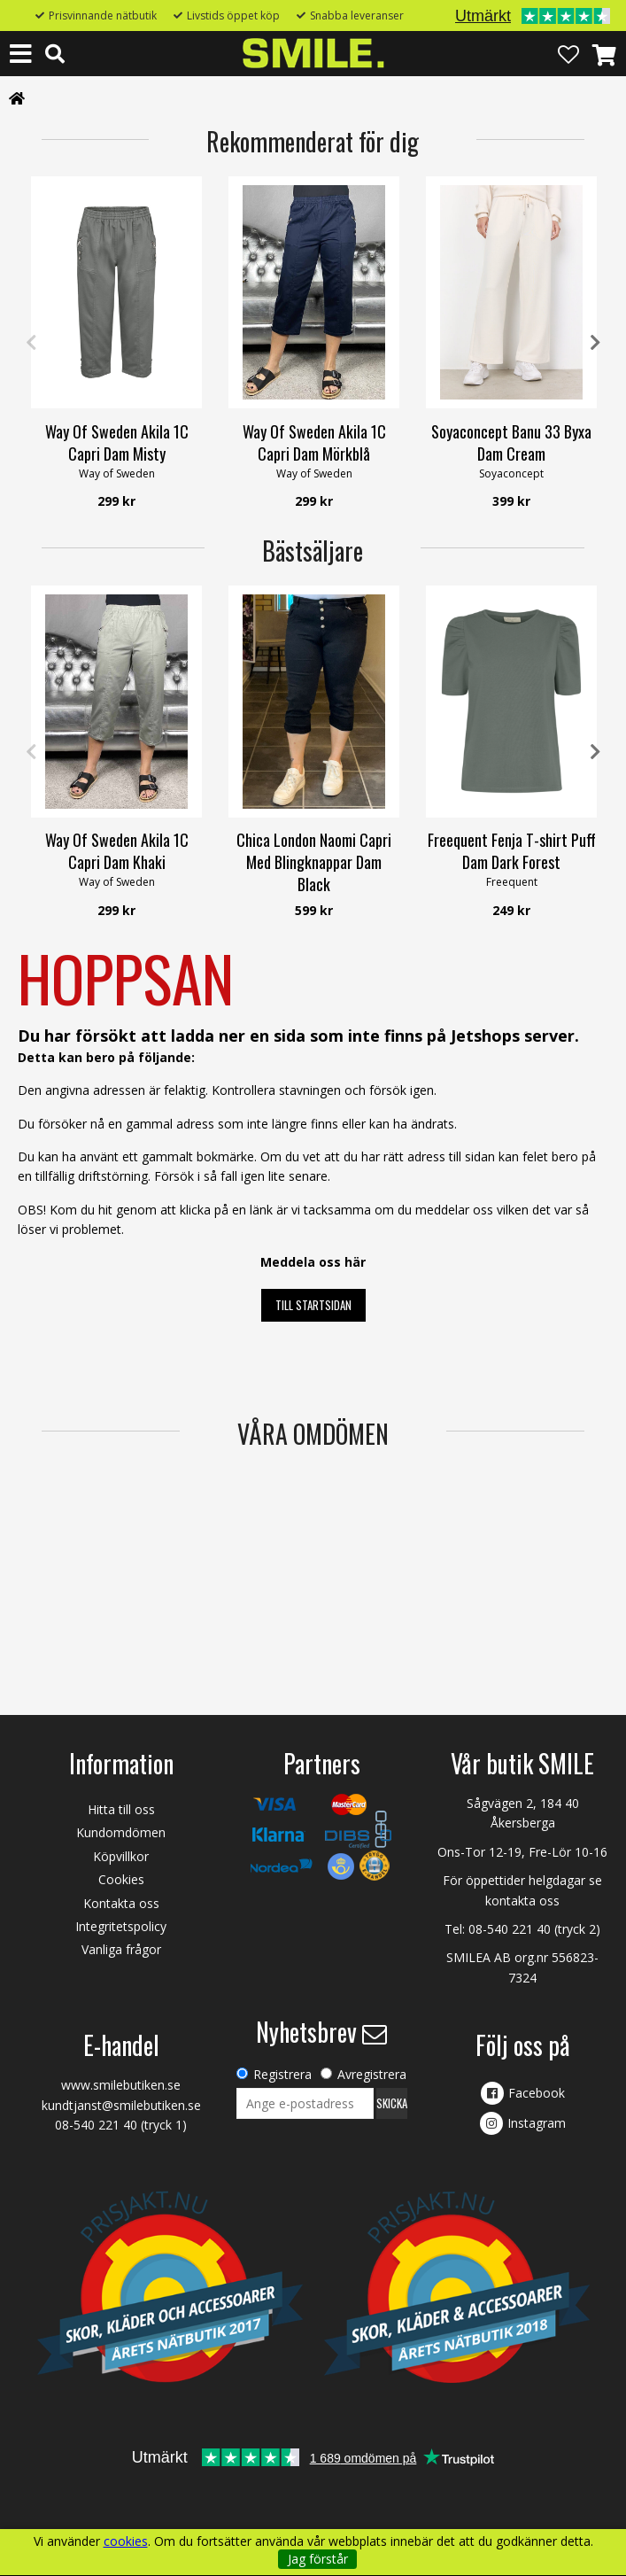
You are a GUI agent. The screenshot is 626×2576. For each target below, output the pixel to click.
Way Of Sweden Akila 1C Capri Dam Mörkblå (314, 442)
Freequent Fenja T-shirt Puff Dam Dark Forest (512, 850)
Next (595, 343)
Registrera (282, 2074)
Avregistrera (371, 2074)
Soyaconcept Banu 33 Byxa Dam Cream (511, 442)
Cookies (121, 1879)
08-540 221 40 (509, 1928)
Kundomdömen (121, 1832)
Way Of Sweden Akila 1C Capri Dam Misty (117, 442)
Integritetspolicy (120, 1926)
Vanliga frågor (121, 1949)
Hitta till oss (121, 1809)
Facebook (536, 2092)
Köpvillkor (121, 1856)
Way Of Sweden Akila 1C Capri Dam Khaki (117, 850)
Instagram (536, 2122)
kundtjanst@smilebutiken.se (121, 2105)
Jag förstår (318, 2558)
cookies (126, 2541)
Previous (31, 343)
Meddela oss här (313, 1261)
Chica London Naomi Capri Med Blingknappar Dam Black (313, 862)
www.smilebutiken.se (121, 2084)
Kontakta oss (121, 1903)
